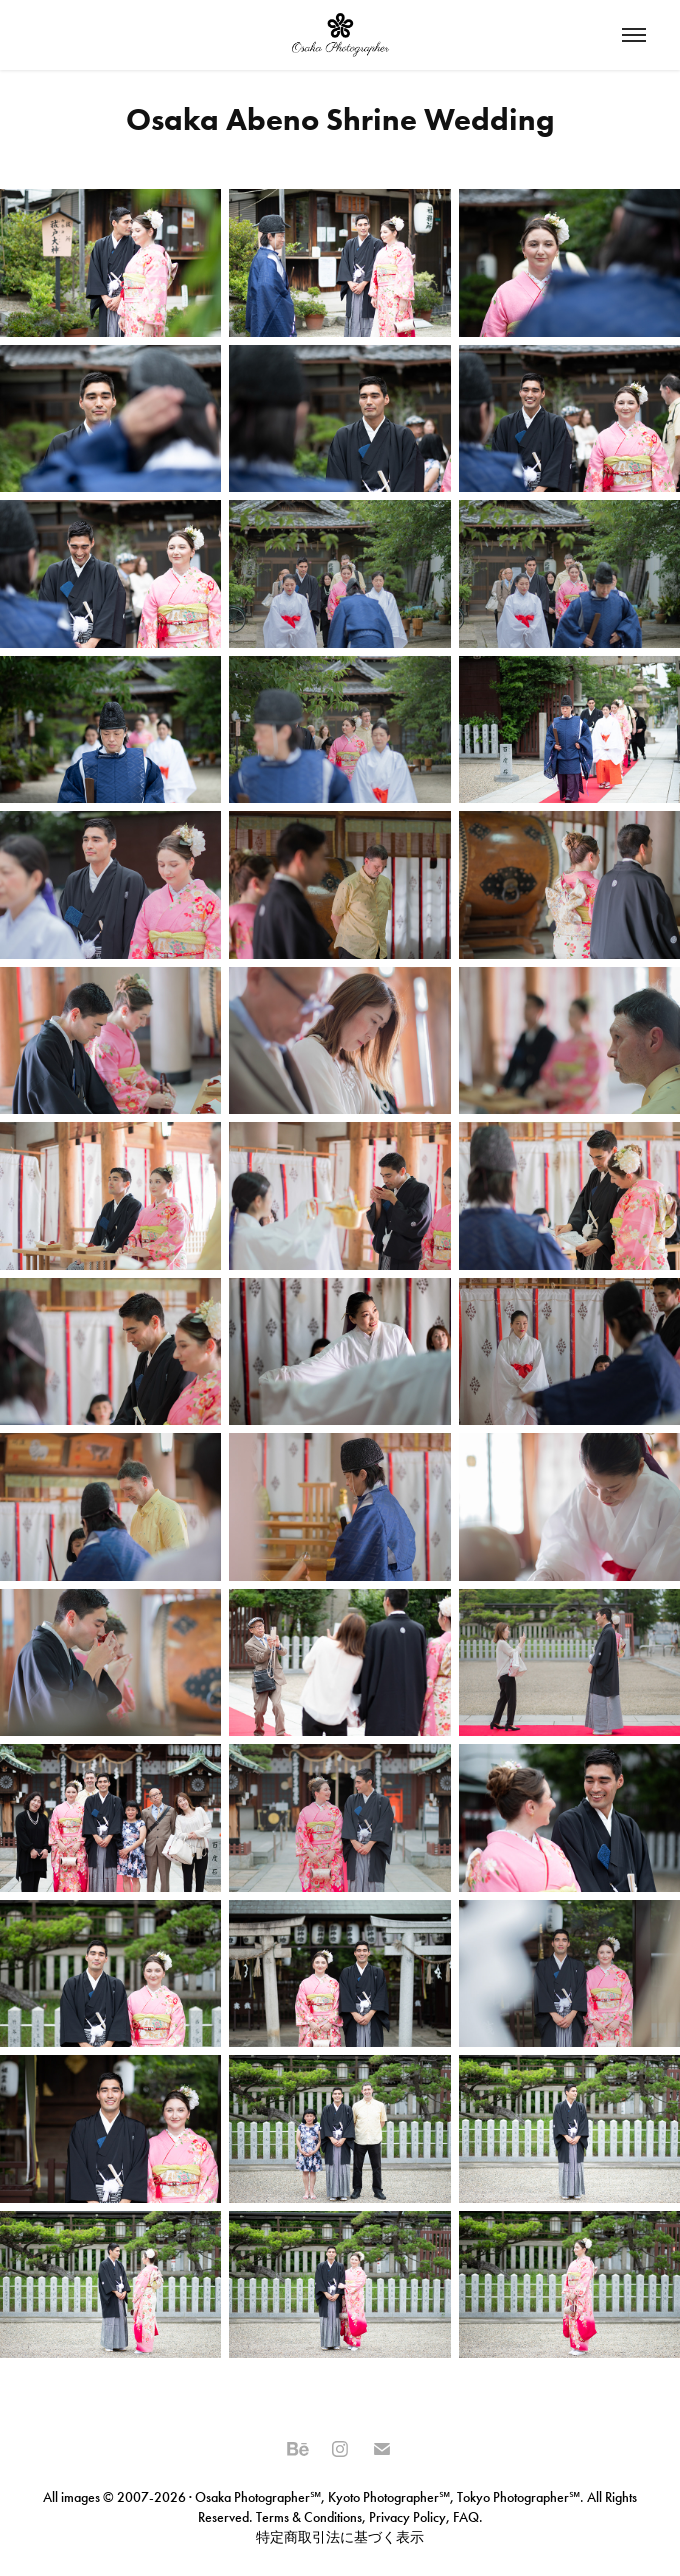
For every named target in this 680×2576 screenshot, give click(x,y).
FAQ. (466, 2517)
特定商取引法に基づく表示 (340, 2537)
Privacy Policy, (409, 2517)
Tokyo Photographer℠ (518, 2497)
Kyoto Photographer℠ (389, 2497)
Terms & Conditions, (311, 2517)
